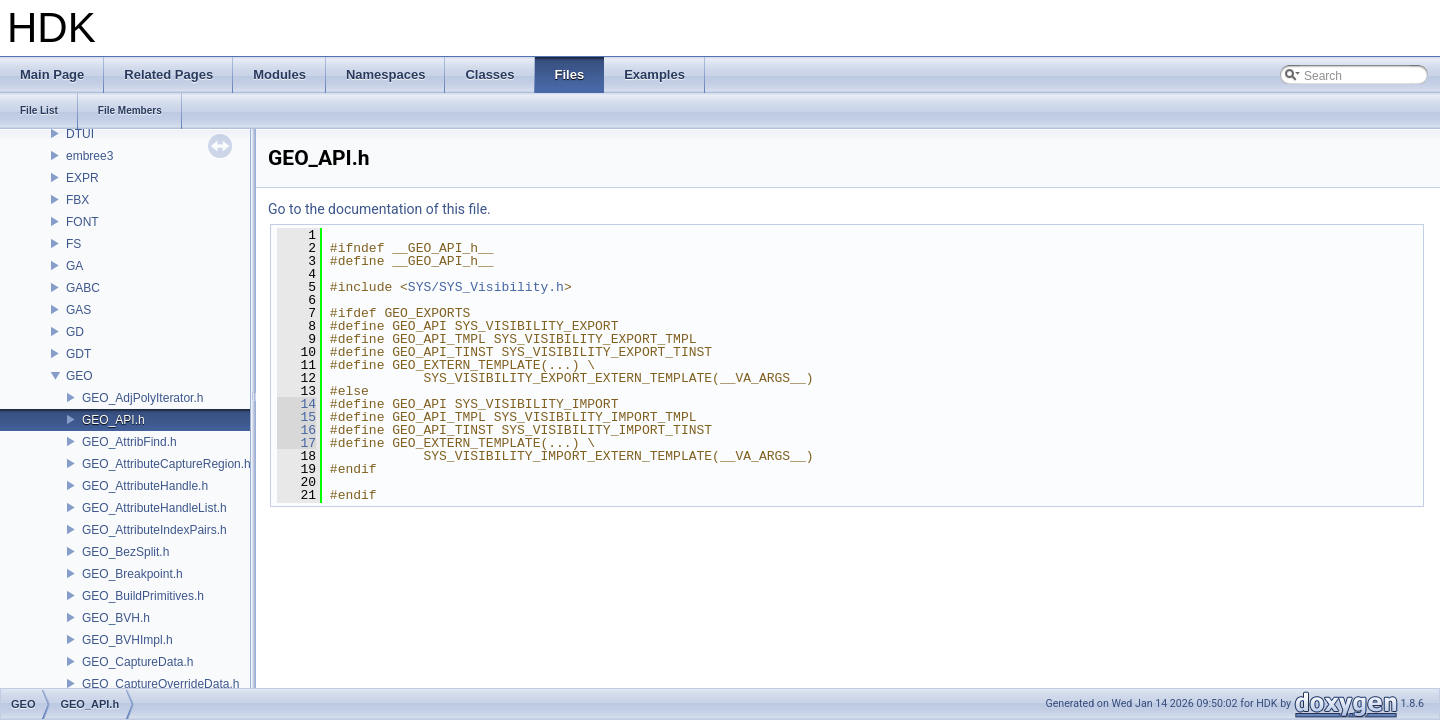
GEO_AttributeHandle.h (145, 486)
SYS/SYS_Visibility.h (486, 287)
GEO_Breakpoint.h (132, 574)
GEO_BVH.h (116, 618)
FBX (77, 200)
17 (296, 443)
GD (75, 332)
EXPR (82, 178)
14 (296, 404)
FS (73, 244)
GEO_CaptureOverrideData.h (160, 684)
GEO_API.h (113, 420)
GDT (78, 354)
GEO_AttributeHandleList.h (154, 508)
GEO (79, 376)
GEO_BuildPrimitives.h (143, 596)
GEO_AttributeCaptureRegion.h (166, 464)
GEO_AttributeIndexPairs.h (154, 530)
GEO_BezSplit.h (125, 552)
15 (296, 417)
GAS (78, 310)
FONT (82, 222)
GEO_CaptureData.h (137, 662)
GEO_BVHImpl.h (127, 640)
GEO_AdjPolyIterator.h (142, 398)
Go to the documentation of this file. (379, 209)
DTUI (80, 134)
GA (74, 266)
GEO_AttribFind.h (129, 442)
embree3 (89, 156)
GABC (83, 288)
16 (296, 430)
